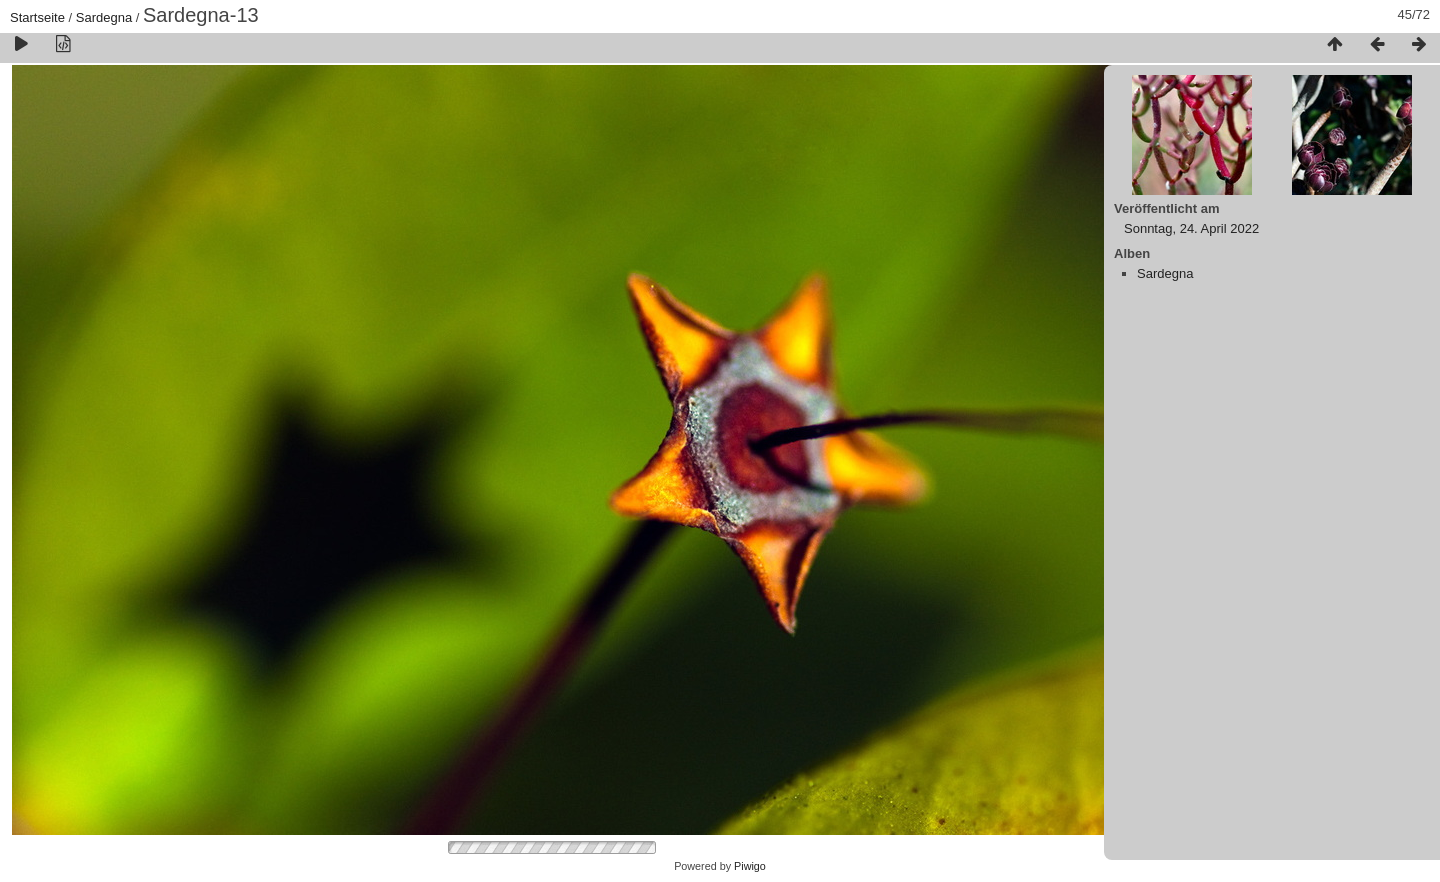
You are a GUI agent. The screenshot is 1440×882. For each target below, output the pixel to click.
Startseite (37, 17)
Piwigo (750, 866)
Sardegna (104, 17)
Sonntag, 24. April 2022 (1191, 228)
